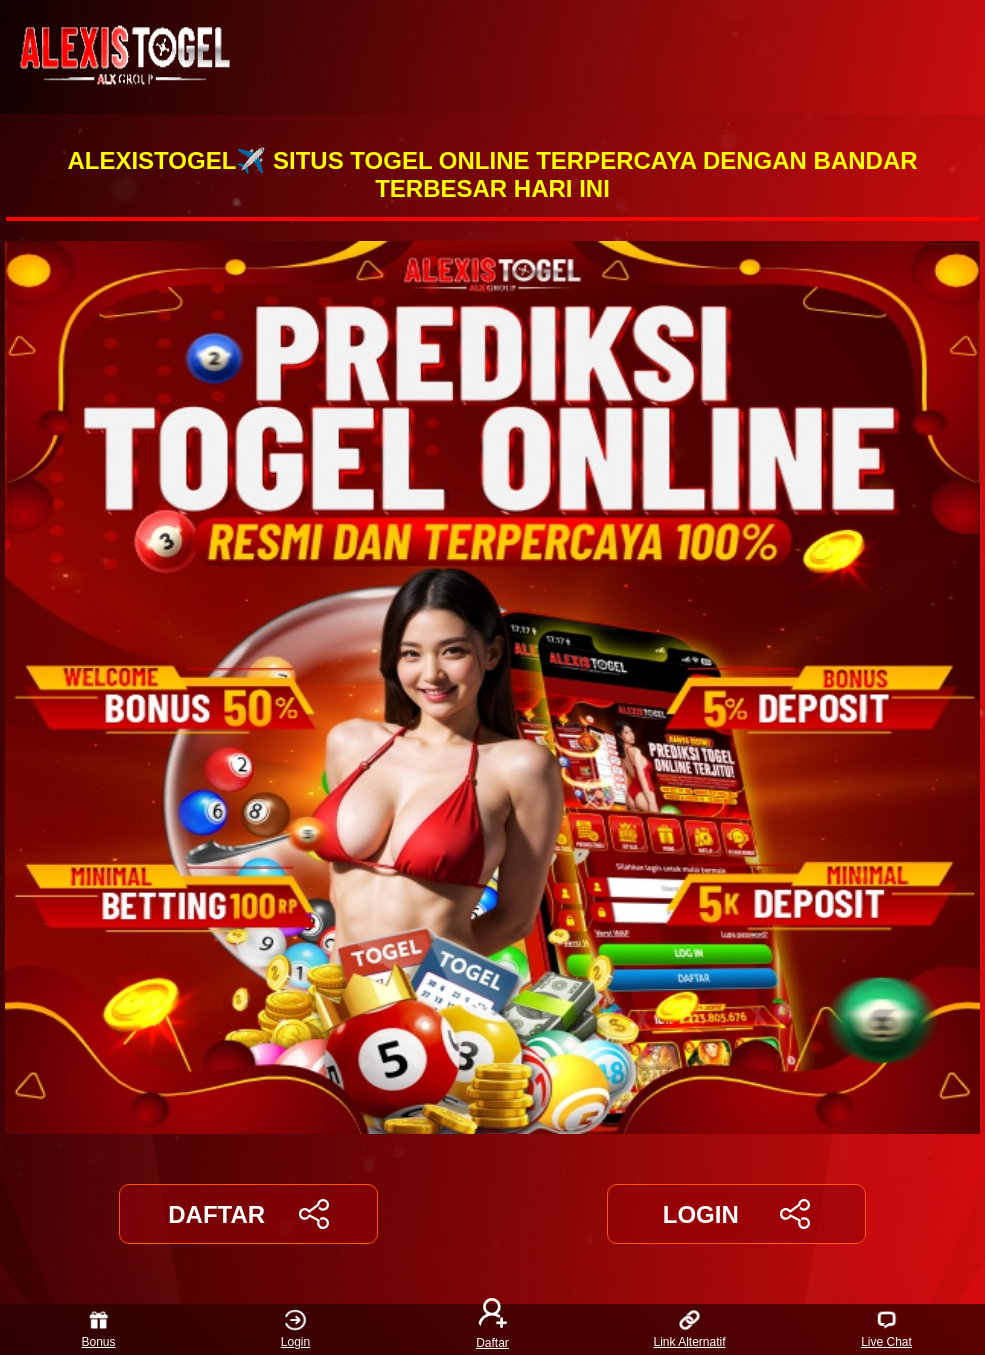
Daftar (493, 1329)
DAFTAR (248, 1214)
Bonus (98, 1329)
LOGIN (736, 1214)
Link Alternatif (689, 1329)
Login (295, 1329)
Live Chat (886, 1329)
